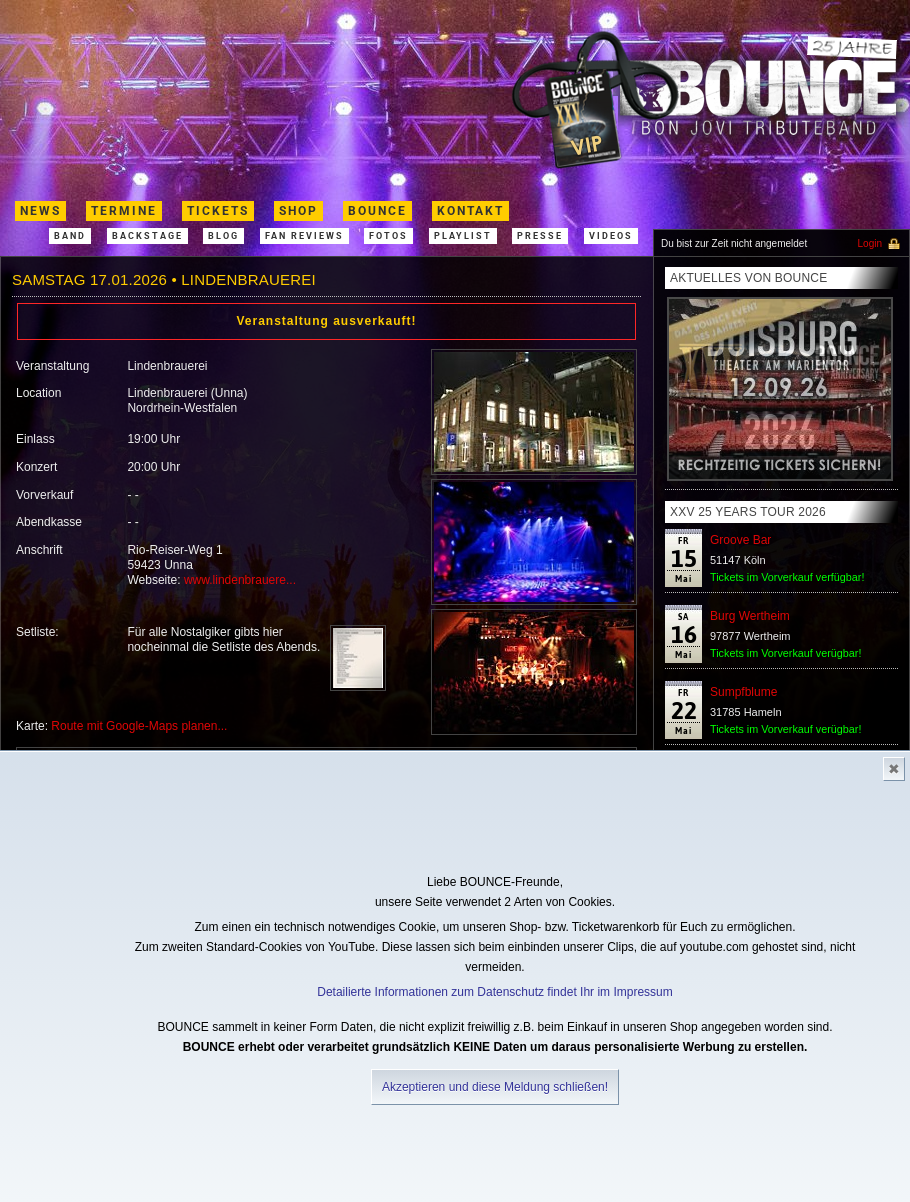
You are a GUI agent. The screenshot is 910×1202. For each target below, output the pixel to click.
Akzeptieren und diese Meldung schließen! (495, 1087)
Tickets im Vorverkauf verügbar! (785, 653)
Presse (540, 236)
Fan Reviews (304, 236)
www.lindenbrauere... (240, 580)
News (40, 211)
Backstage (147, 236)
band (70, 236)
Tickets (218, 211)
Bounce (377, 211)
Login (870, 243)
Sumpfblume (743, 692)
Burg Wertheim (750, 616)
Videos (611, 236)
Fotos (388, 236)
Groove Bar (740, 540)
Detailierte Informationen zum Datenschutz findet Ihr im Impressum (494, 992)
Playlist (463, 236)
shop (298, 211)
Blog (223, 236)
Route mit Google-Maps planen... (139, 726)
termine (124, 211)
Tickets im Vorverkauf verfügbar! (787, 577)
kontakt (470, 211)
